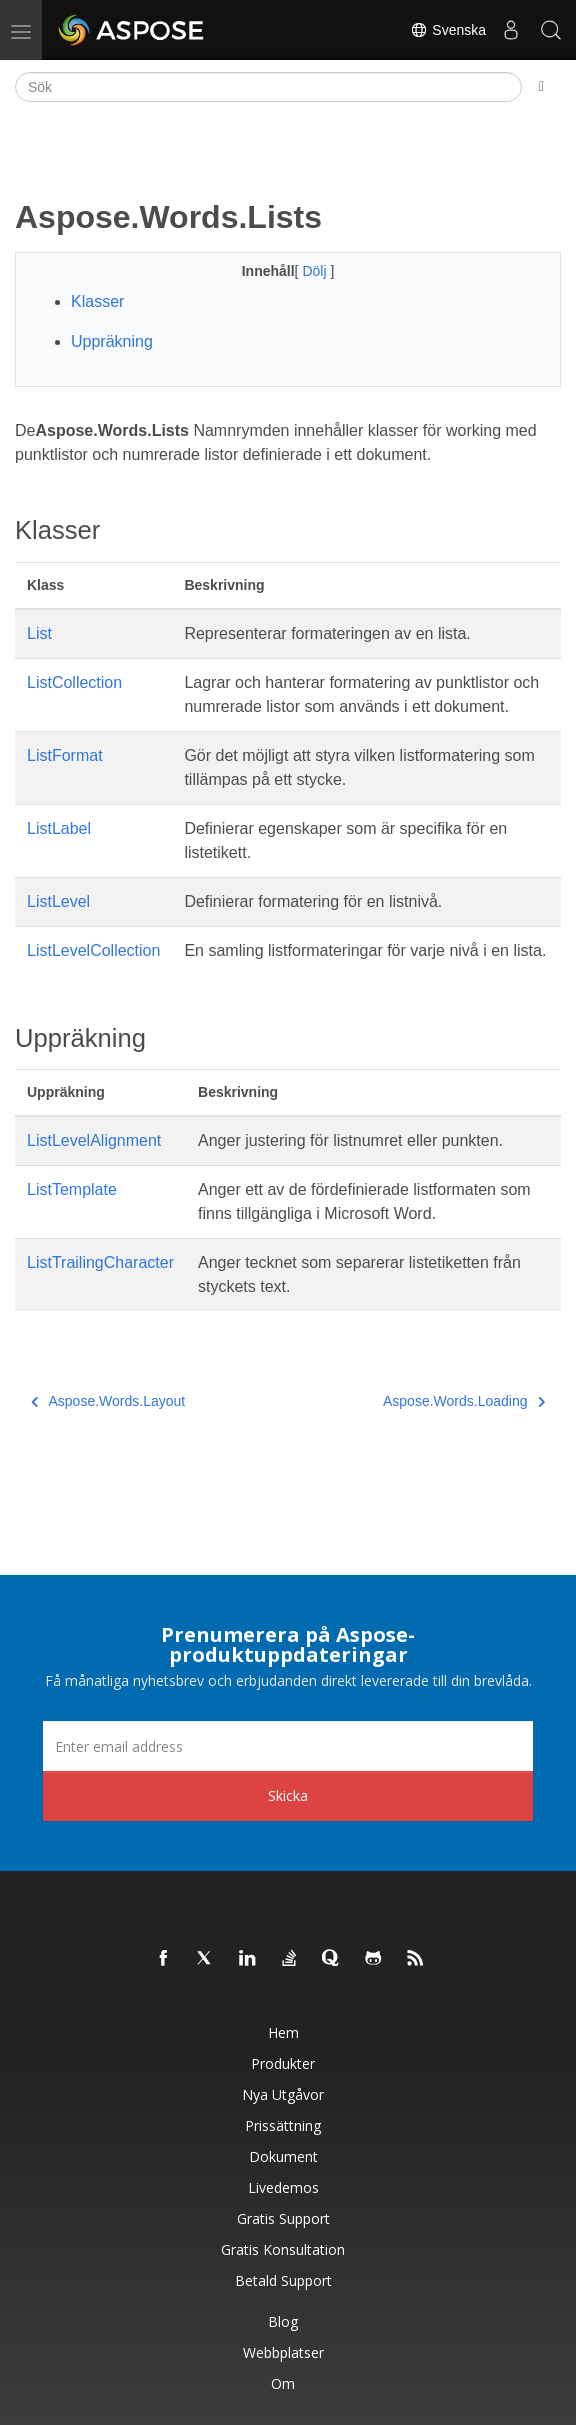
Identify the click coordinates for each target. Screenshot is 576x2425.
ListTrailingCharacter (100, 1262)
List (39, 633)
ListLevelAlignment (94, 1140)
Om (283, 2383)
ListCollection (74, 682)
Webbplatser (283, 2352)
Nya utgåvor (283, 2094)
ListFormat (65, 755)
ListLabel (59, 828)
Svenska (448, 30)
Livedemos (283, 2187)
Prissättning (283, 2125)
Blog (283, 2321)
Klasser (97, 301)
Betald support (283, 2280)
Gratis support (283, 2218)
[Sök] (268, 87)
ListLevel (58, 901)
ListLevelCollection (93, 950)
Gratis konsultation (283, 2249)
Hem (283, 2032)
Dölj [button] (316, 271)
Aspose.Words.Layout (108, 1401)
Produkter (283, 2063)
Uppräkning (112, 341)
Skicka (288, 1795)
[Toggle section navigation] (541, 87)
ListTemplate (72, 1189)
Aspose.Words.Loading (464, 1401)
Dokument (283, 2156)
